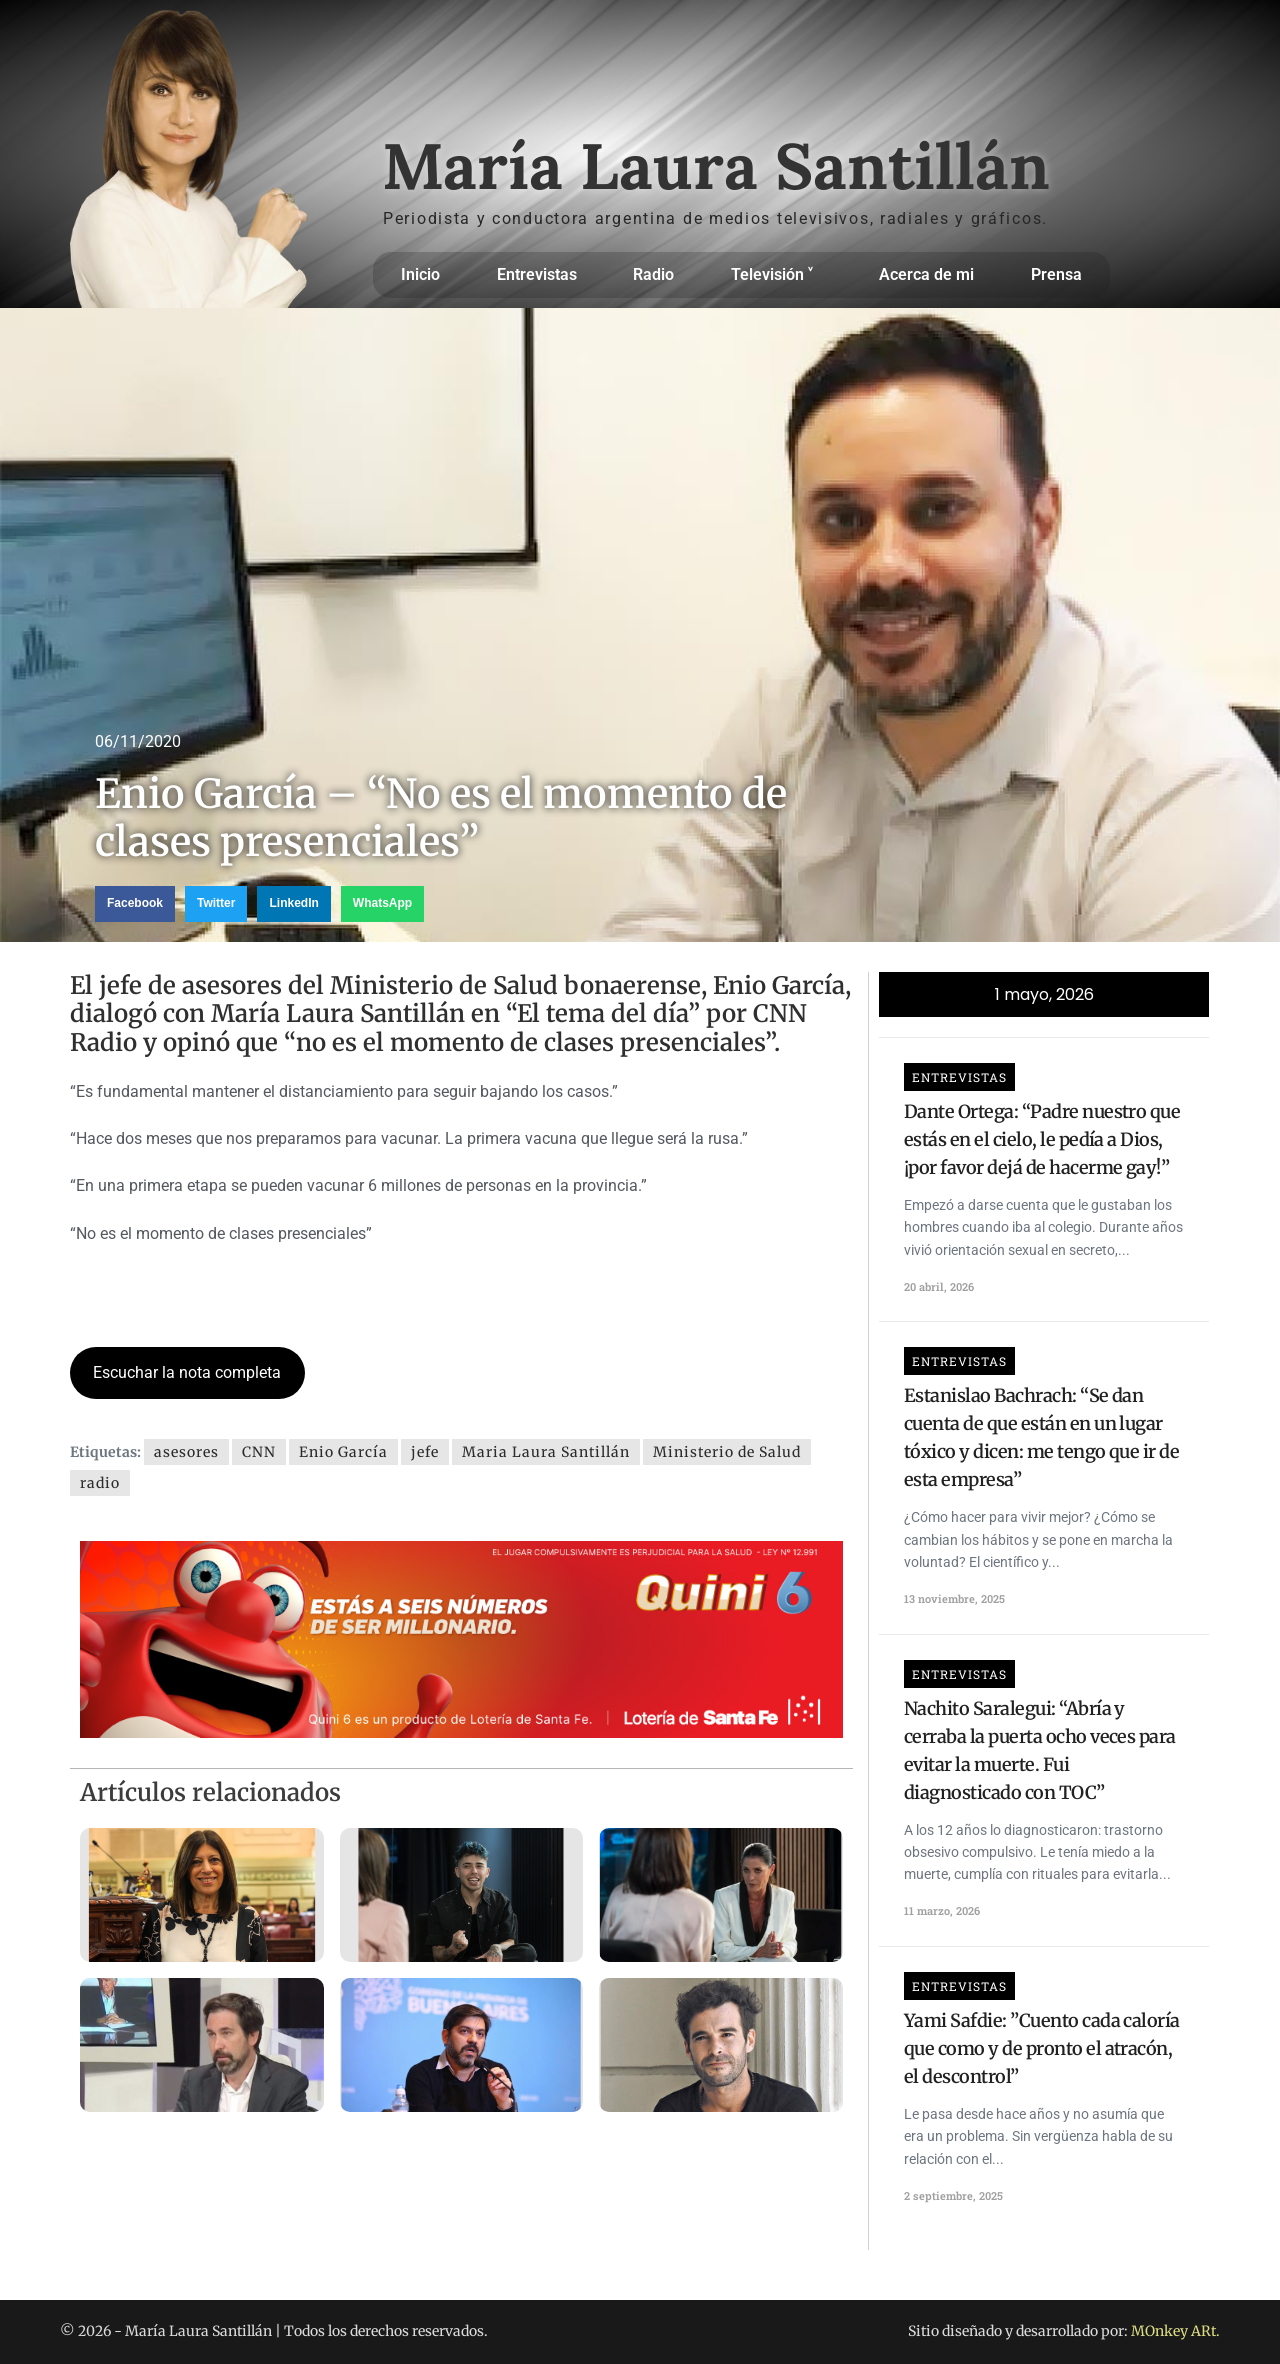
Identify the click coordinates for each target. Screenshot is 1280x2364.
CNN (259, 1452)
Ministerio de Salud (727, 1452)
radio (100, 1483)
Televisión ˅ (777, 275)
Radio (653, 274)
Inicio (420, 274)
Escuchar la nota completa (187, 1372)
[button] (135, 904)
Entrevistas (537, 274)
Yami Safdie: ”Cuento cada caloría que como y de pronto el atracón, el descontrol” (1042, 2048)
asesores (186, 1452)
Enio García (343, 1452)
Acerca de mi (926, 274)
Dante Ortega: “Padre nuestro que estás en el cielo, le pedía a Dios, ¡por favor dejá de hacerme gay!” (1042, 1139)
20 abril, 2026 (939, 1286)
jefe (425, 1452)
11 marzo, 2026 (942, 1910)
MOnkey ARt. (1175, 2331)
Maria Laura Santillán (546, 1452)
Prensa (1056, 274)
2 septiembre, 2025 (953, 2195)
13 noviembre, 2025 (954, 1598)
